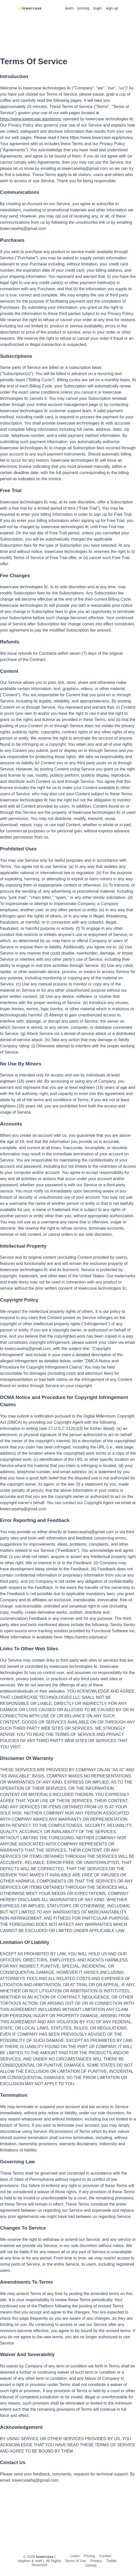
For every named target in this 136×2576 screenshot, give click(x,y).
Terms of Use (75, 2561)
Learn (75, 2556)
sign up (112, 8)
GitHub (91, 2565)
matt (38, 2561)
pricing (83, 8)
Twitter (111, 2561)
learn (69, 8)
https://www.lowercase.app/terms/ (30, 119)
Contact (105, 2556)
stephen (24, 2561)
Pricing (89, 2556)
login (97, 8)
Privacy (96, 2561)
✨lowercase (30, 8)
